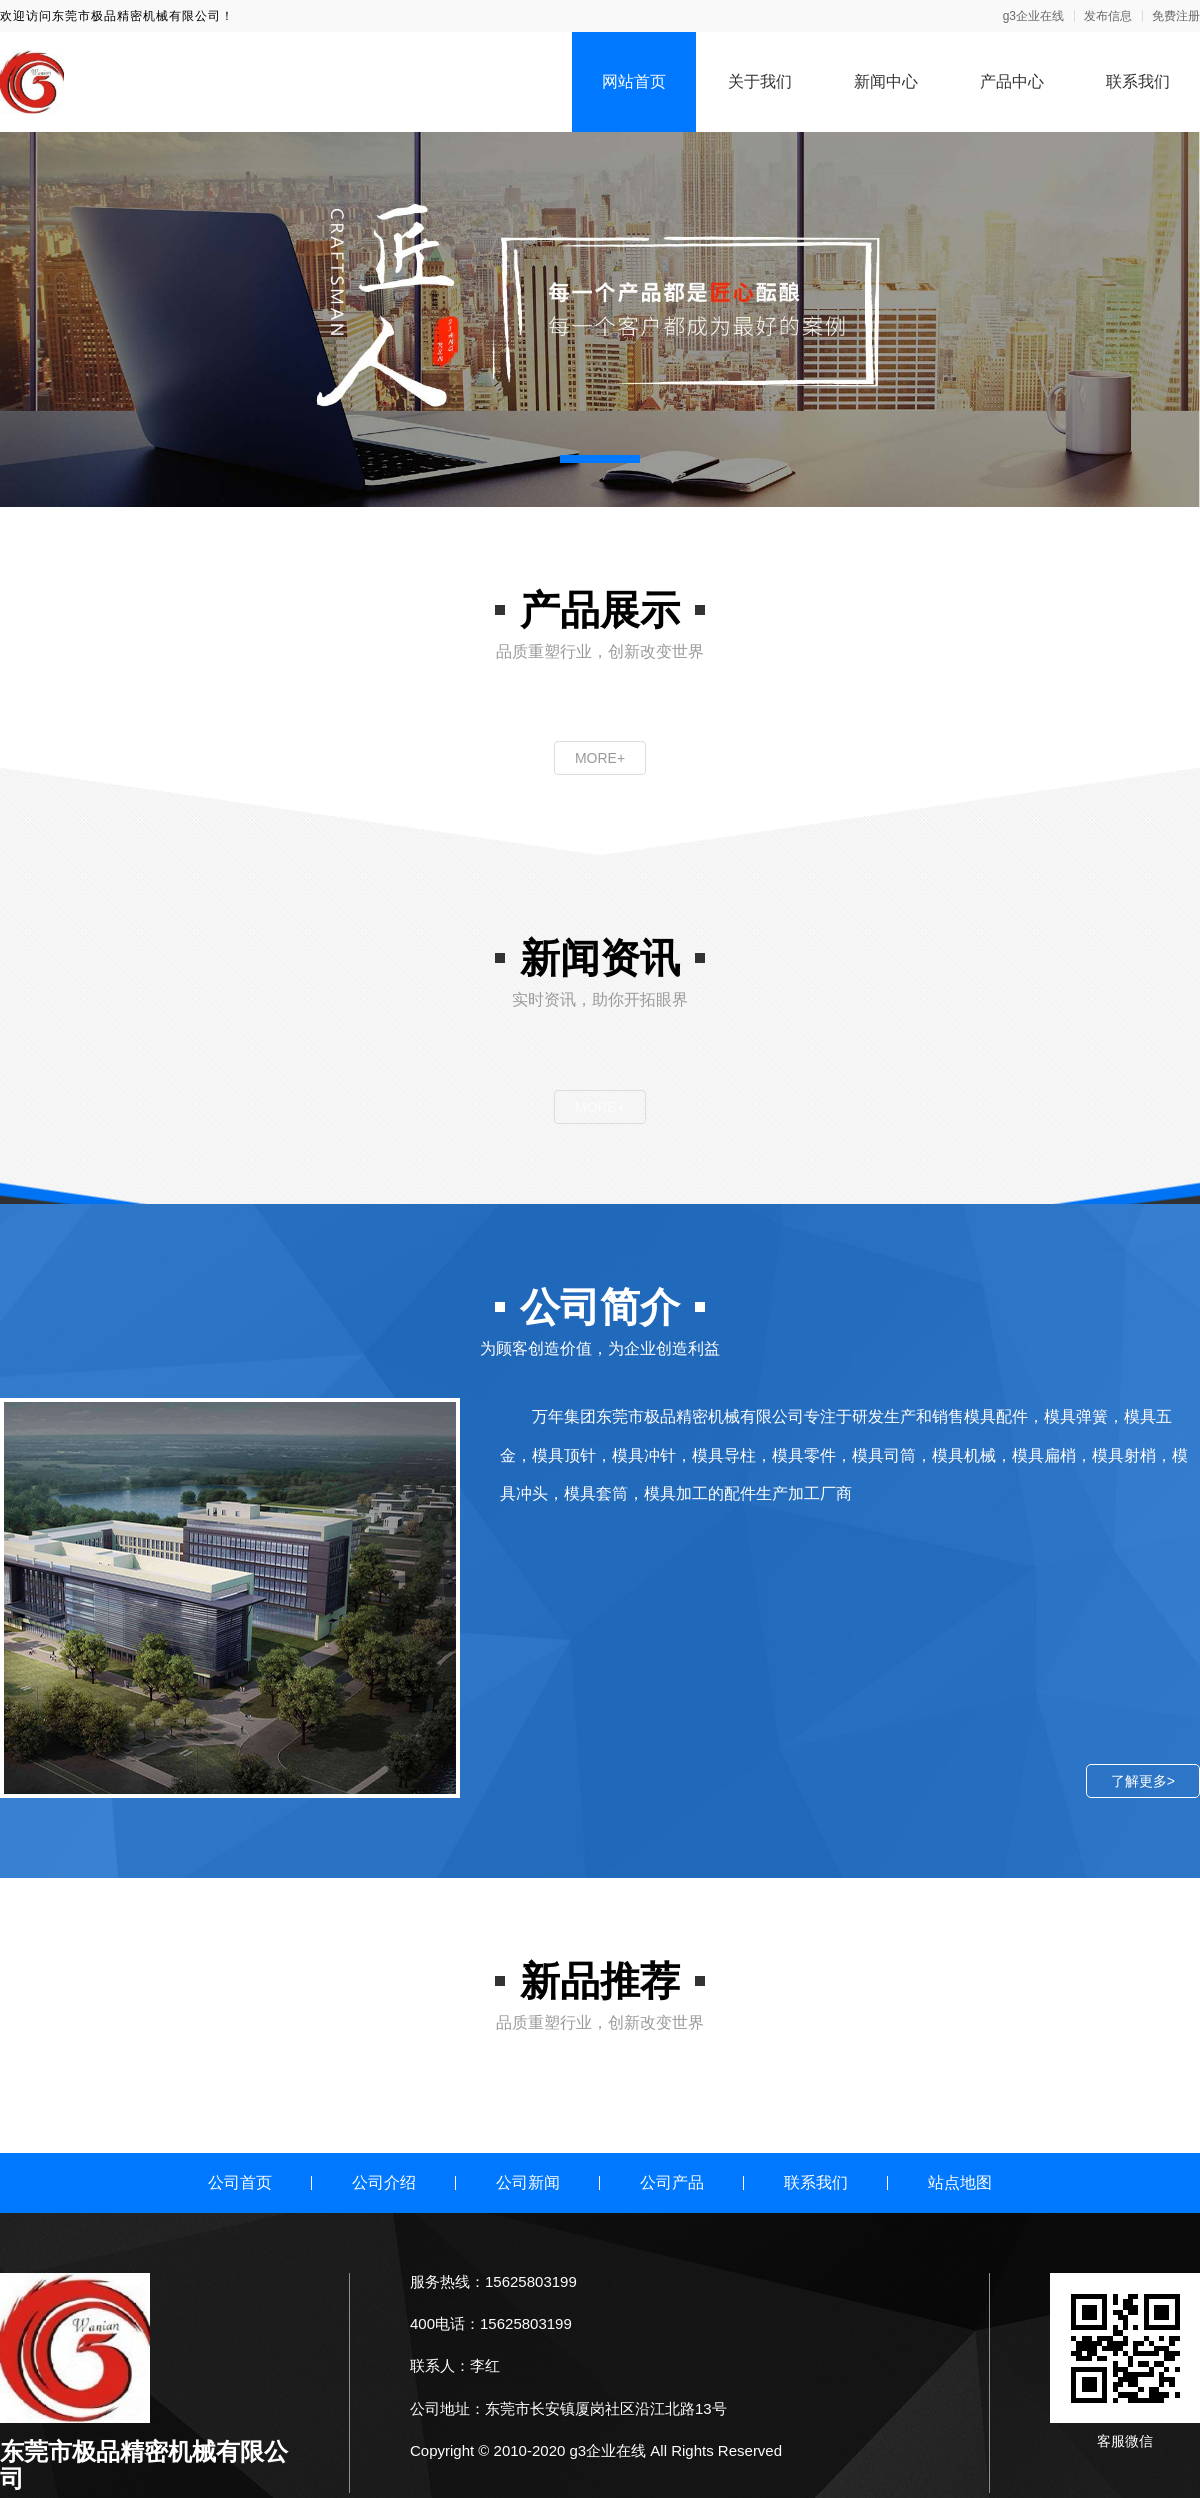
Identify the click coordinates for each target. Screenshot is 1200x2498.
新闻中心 (886, 81)
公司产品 (672, 2182)
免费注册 (1176, 16)
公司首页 (240, 2182)
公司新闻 (528, 2182)
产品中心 (1012, 81)
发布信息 (1108, 16)
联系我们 (1138, 81)
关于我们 (760, 81)
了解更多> (1143, 1781)
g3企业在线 (1033, 16)
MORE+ (600, 758)
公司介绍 (384, 2182)
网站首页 (634, 81)
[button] (600, 459)
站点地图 (960, 2182)
